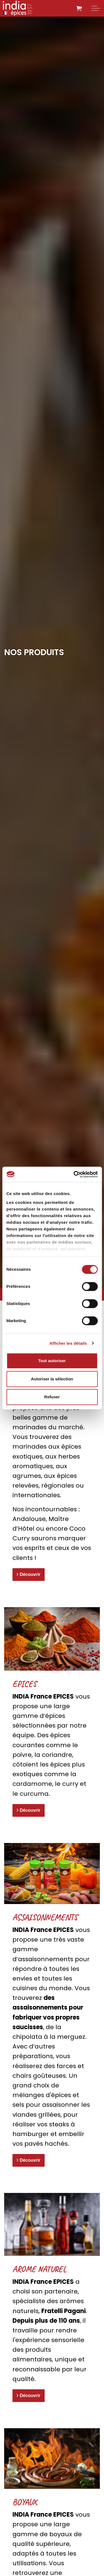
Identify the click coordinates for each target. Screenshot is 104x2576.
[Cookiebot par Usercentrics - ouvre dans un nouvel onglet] (74, 1174)
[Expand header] (95, 8)
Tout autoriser (52, 1360)
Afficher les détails (68, 1343)
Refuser (52, 1396)
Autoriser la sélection (52, 1379)
